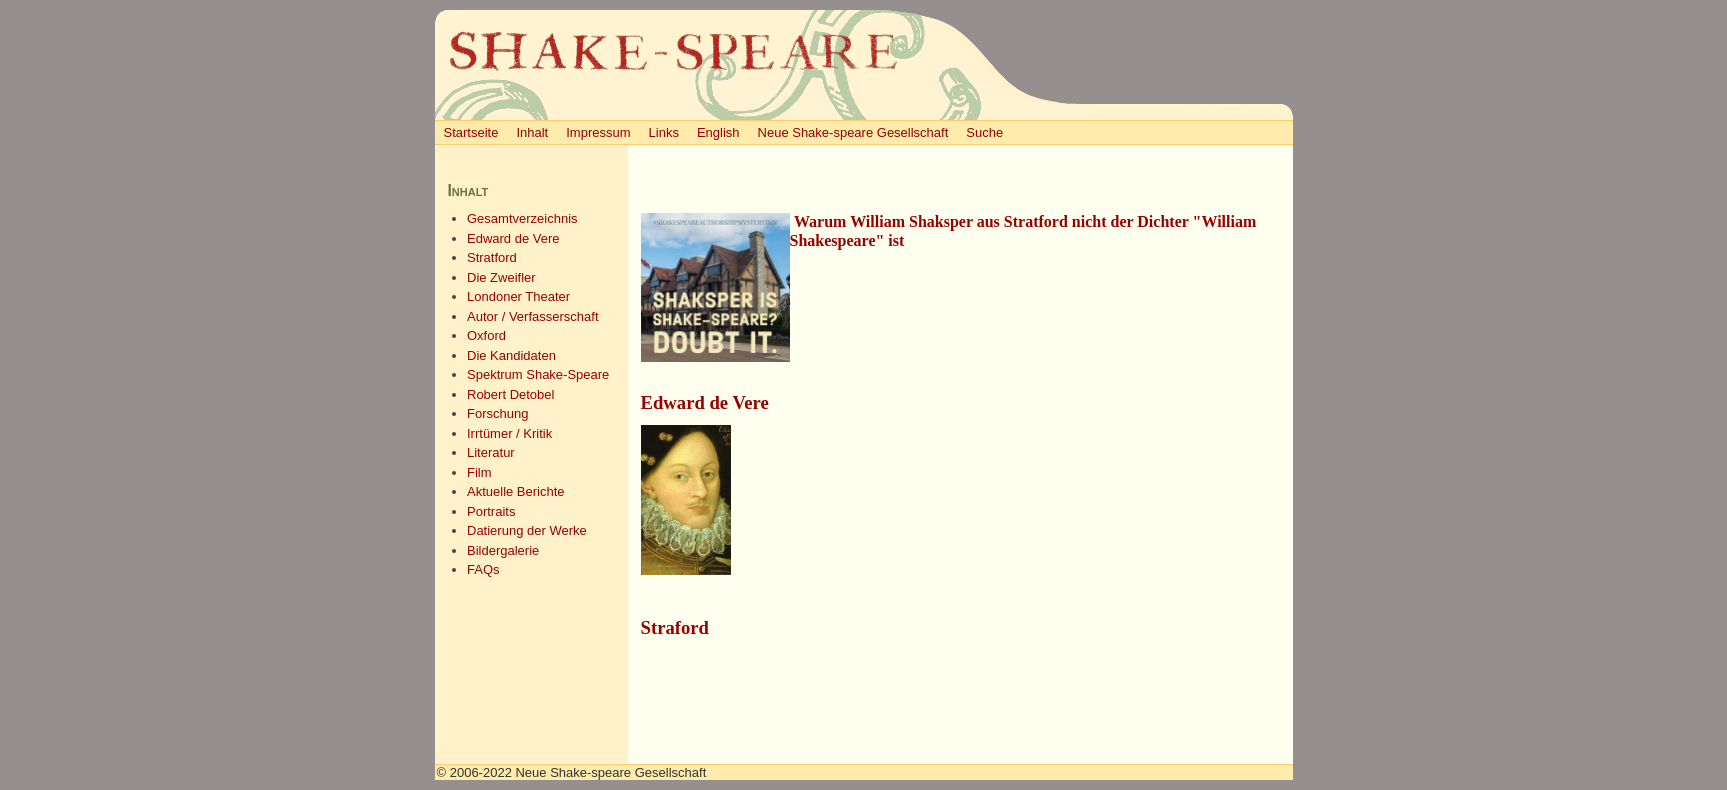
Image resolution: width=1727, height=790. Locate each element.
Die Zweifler (501, 277)
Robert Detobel (510, 394)
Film (479, 472)
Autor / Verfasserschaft (533, 316)
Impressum (598, 132)
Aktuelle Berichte (516, 491)
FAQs (483, 569)
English (718, 132)
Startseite (471, 132)
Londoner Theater (518, 296)
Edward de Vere (513, 238)
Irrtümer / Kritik (509, 433)
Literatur (491, 452)
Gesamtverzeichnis (522, 218)
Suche (984, 132)
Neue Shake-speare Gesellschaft (853, 132)
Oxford (486, 335)
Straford (675, 627)
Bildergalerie (503, 550)
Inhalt (532, 132)
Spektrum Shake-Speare (538, 374)
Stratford (492, 257)
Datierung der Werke (527, 530)
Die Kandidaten (511, 355)
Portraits (491, 511)
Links (664, 132)
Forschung (497, 413)
